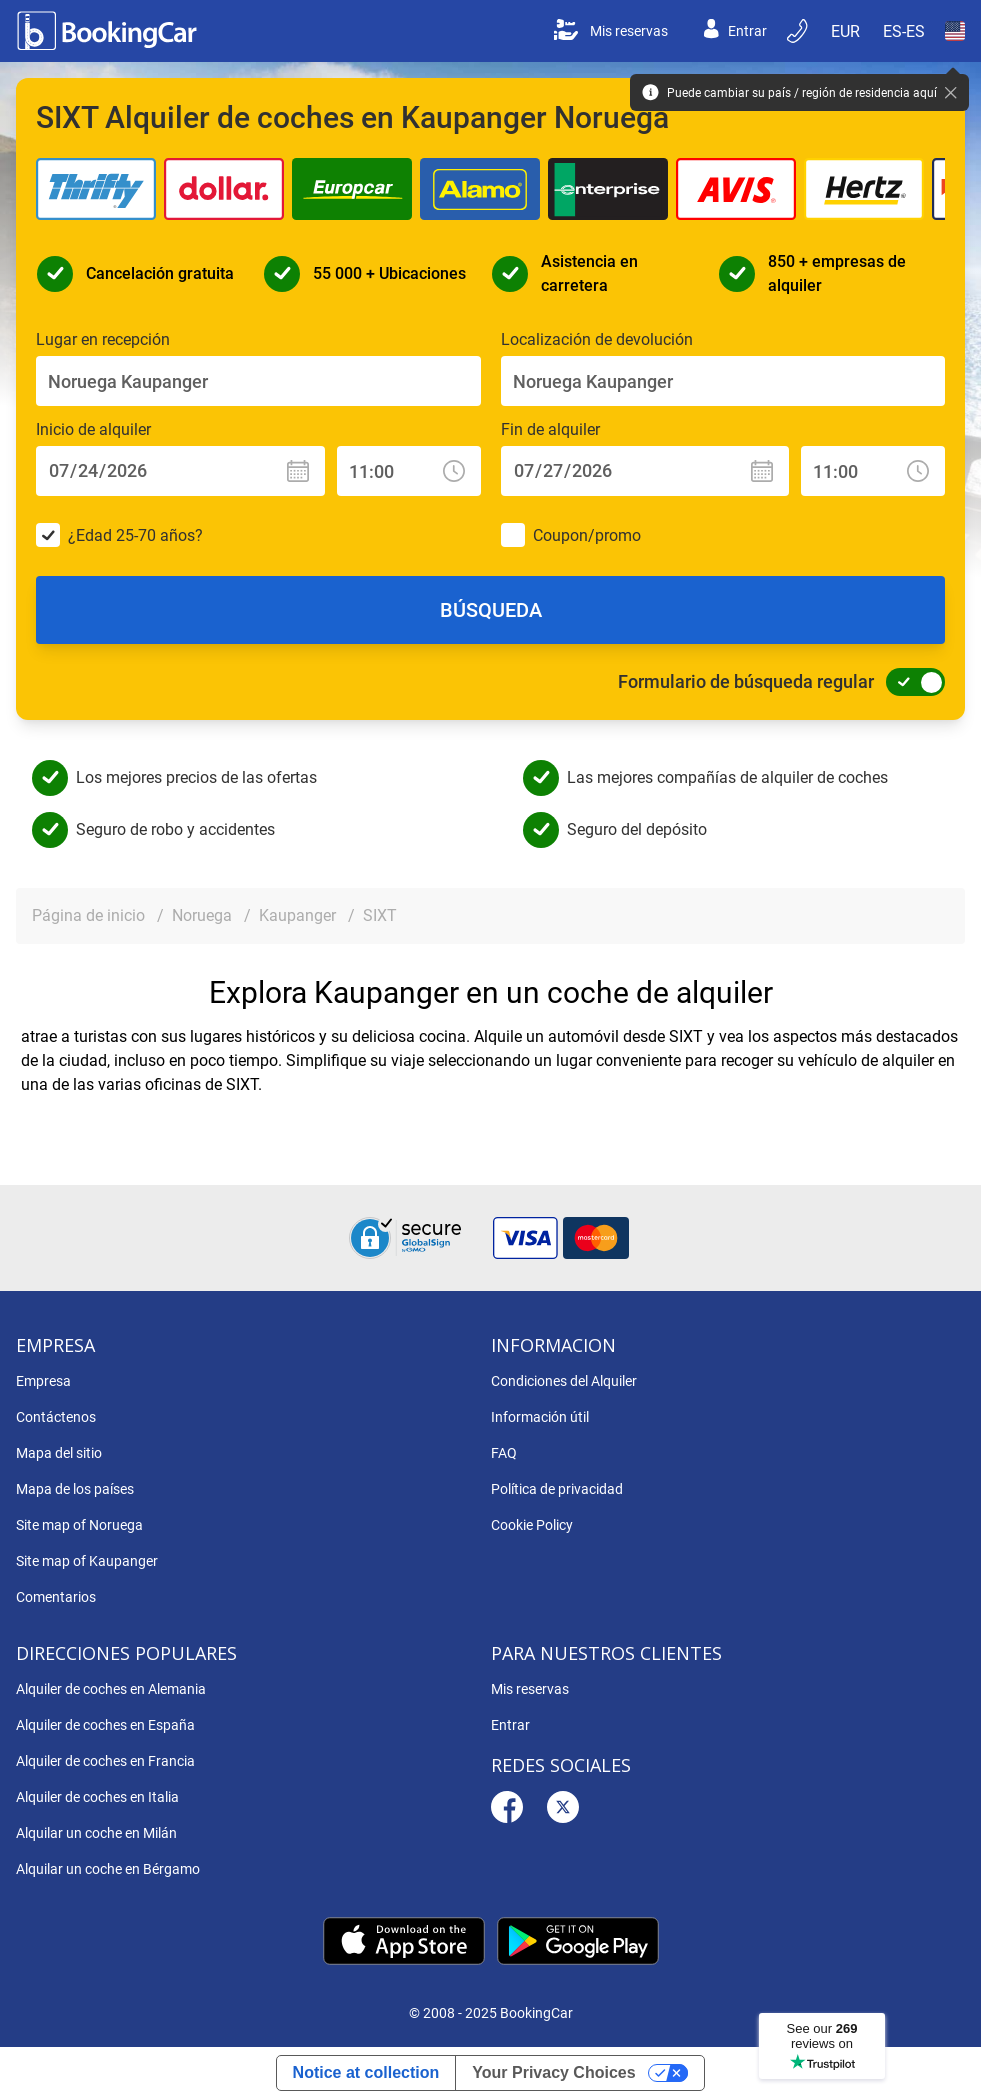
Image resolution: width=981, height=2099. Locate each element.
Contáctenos (56, 1417)
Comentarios (56, 1597)
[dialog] (943, 2061)
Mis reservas (611, 31)
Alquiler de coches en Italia (97, 1797)
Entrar (735, 31)
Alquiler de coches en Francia (105, 1761)
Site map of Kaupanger (87, 1561)
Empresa (43, 1381)
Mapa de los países (75, 1489)
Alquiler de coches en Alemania (111, 1689)
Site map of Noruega (79, 1525)
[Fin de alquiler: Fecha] (645, 471)
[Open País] (955, 31)
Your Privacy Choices (553, 2072)
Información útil (540, 1417)
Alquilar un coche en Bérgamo (108, 1869)
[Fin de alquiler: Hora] (873, 471)
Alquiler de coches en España (105, 1725)
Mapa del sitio (59, 1453)
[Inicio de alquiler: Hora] (409, 471)
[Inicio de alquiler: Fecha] (180, 471)
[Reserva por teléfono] (799, 31)
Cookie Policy (532, 1525)
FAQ (504, 1453)
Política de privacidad (557, 1489)
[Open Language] (904, 31)
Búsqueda (491, 610)
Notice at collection (366, 2072)
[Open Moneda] (847, 31)
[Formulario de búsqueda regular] (910, 682)
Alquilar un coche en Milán (96, 1833)
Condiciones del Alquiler (564, 1381)
